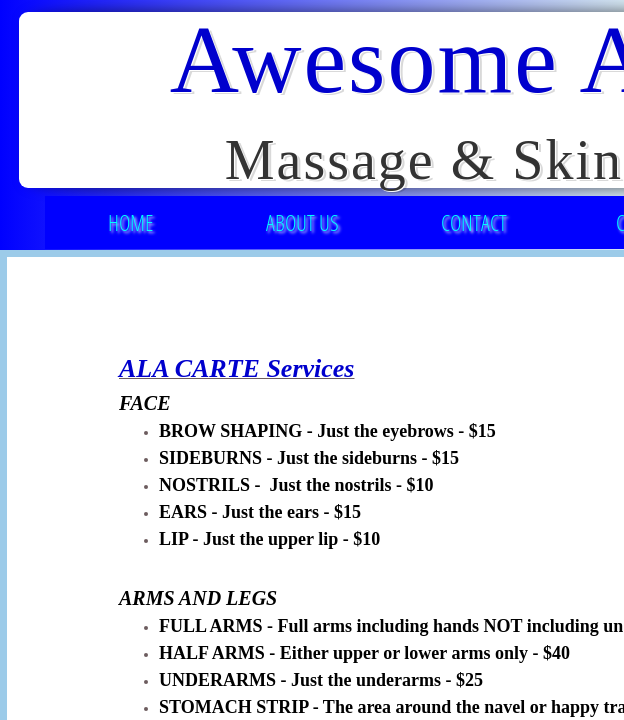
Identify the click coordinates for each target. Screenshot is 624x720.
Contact (474, 222)
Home (130, 222)
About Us (302, 222)
